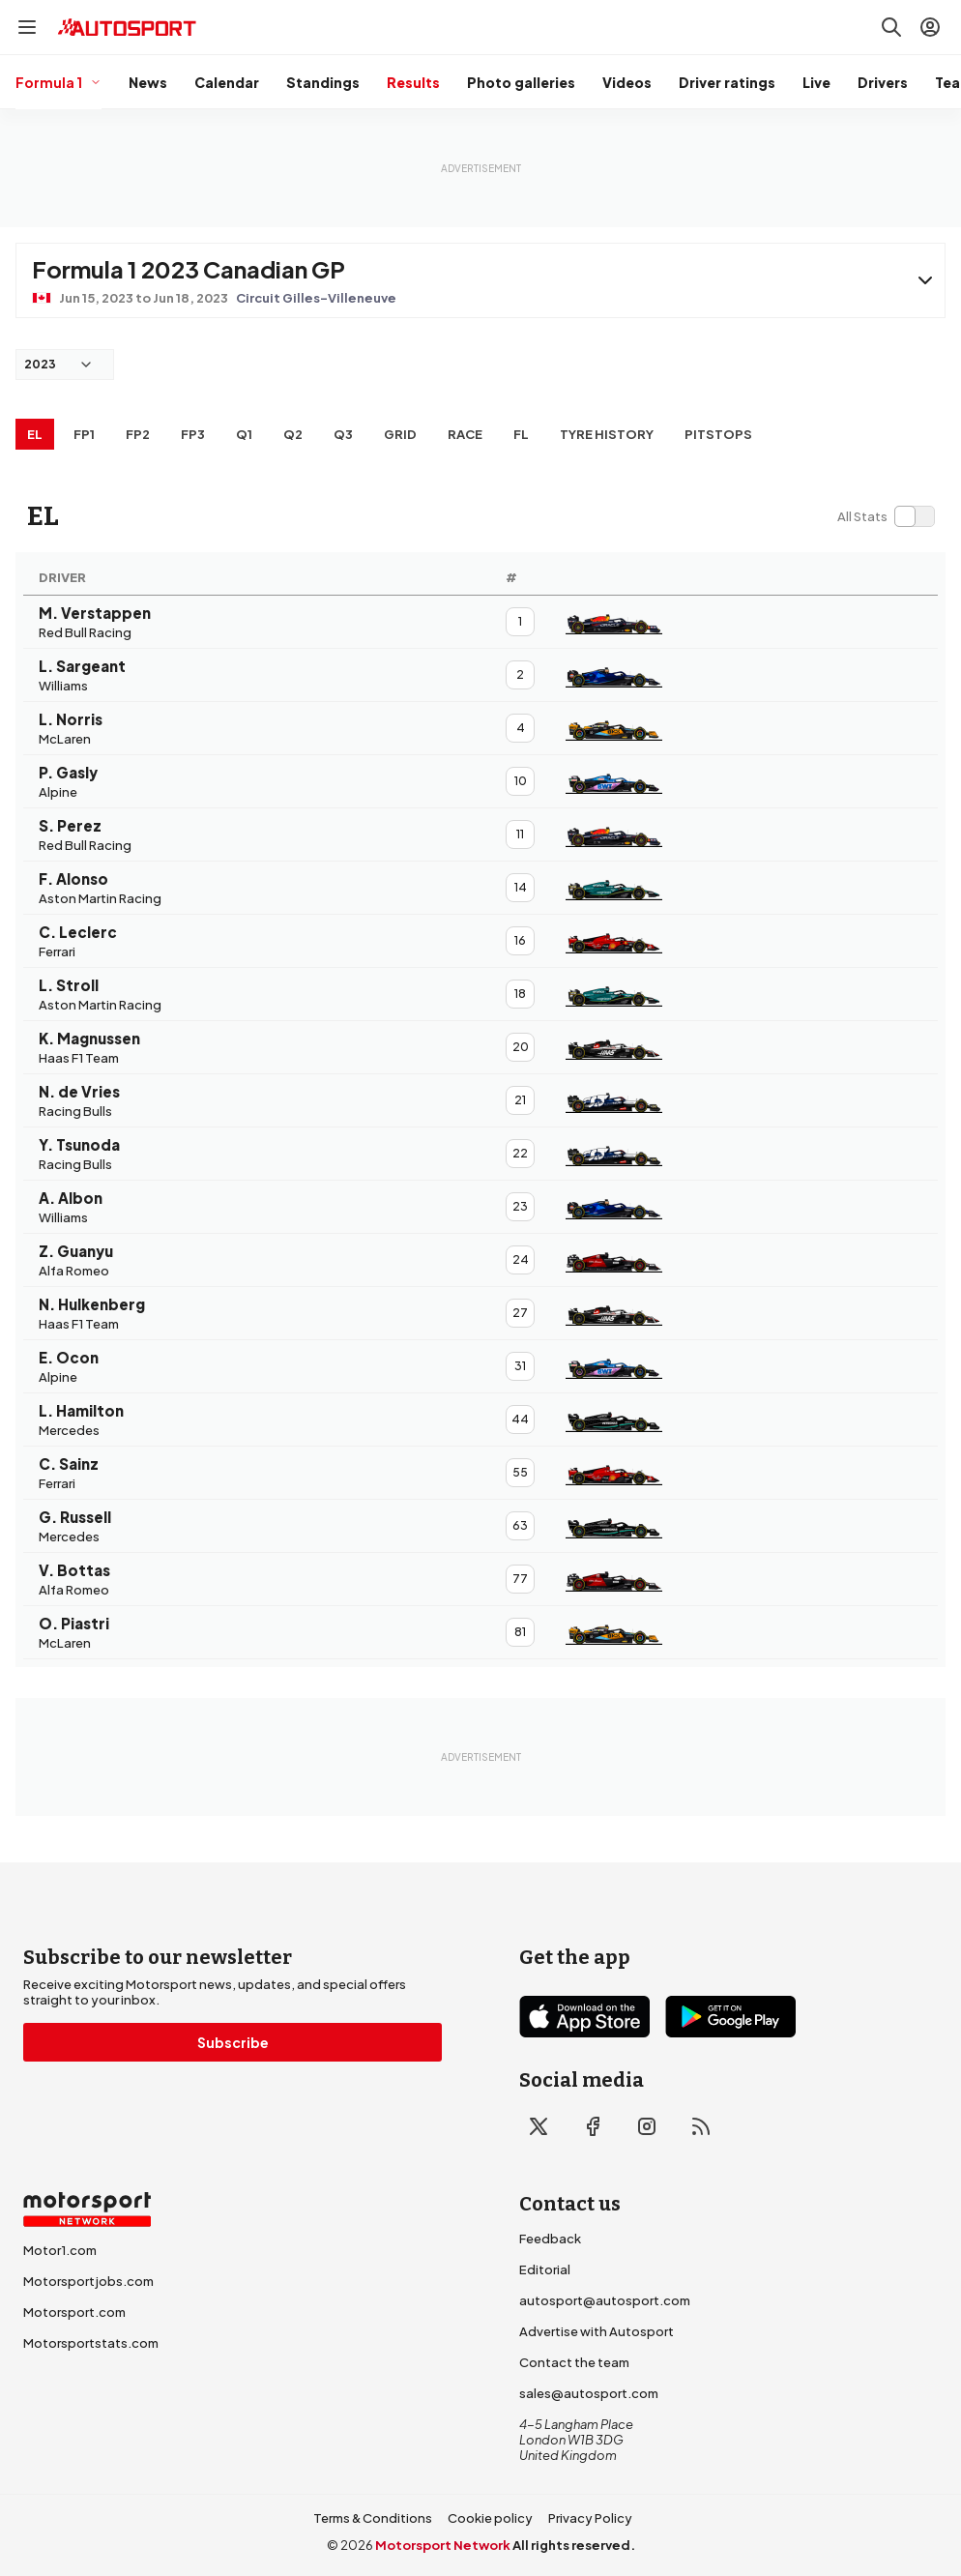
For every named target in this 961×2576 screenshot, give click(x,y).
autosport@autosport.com (604, 2300)
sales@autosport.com (588, 2393)
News (148, 82)
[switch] (885, 516)
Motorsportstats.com (91, 2343)
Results (413, 82)
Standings (323, 82)
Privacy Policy (590, 2518)
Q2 (293, 434)
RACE (465, 434)
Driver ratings (727, 82)
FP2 (138, 434)
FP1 (84, 434)
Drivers (883, 82)
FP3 (193, 434)
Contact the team (574, 2362)
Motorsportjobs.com (88, 2281)
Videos (627, 82)
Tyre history (607, 434)
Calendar (226, 82)
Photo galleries (521, 82)
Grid (400, 434)
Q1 (244, 434)
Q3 (343, 434)
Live (816, 82)
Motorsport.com (74, 2312)
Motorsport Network (442, 2545)
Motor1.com (60, 2250)
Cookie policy (490, 2518)
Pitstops (718, 434)
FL (521, 434)
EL (35, 434)
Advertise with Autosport (596, 2331)
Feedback (550, 2238)
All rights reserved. (573, 2545)
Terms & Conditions (372, 2518)
